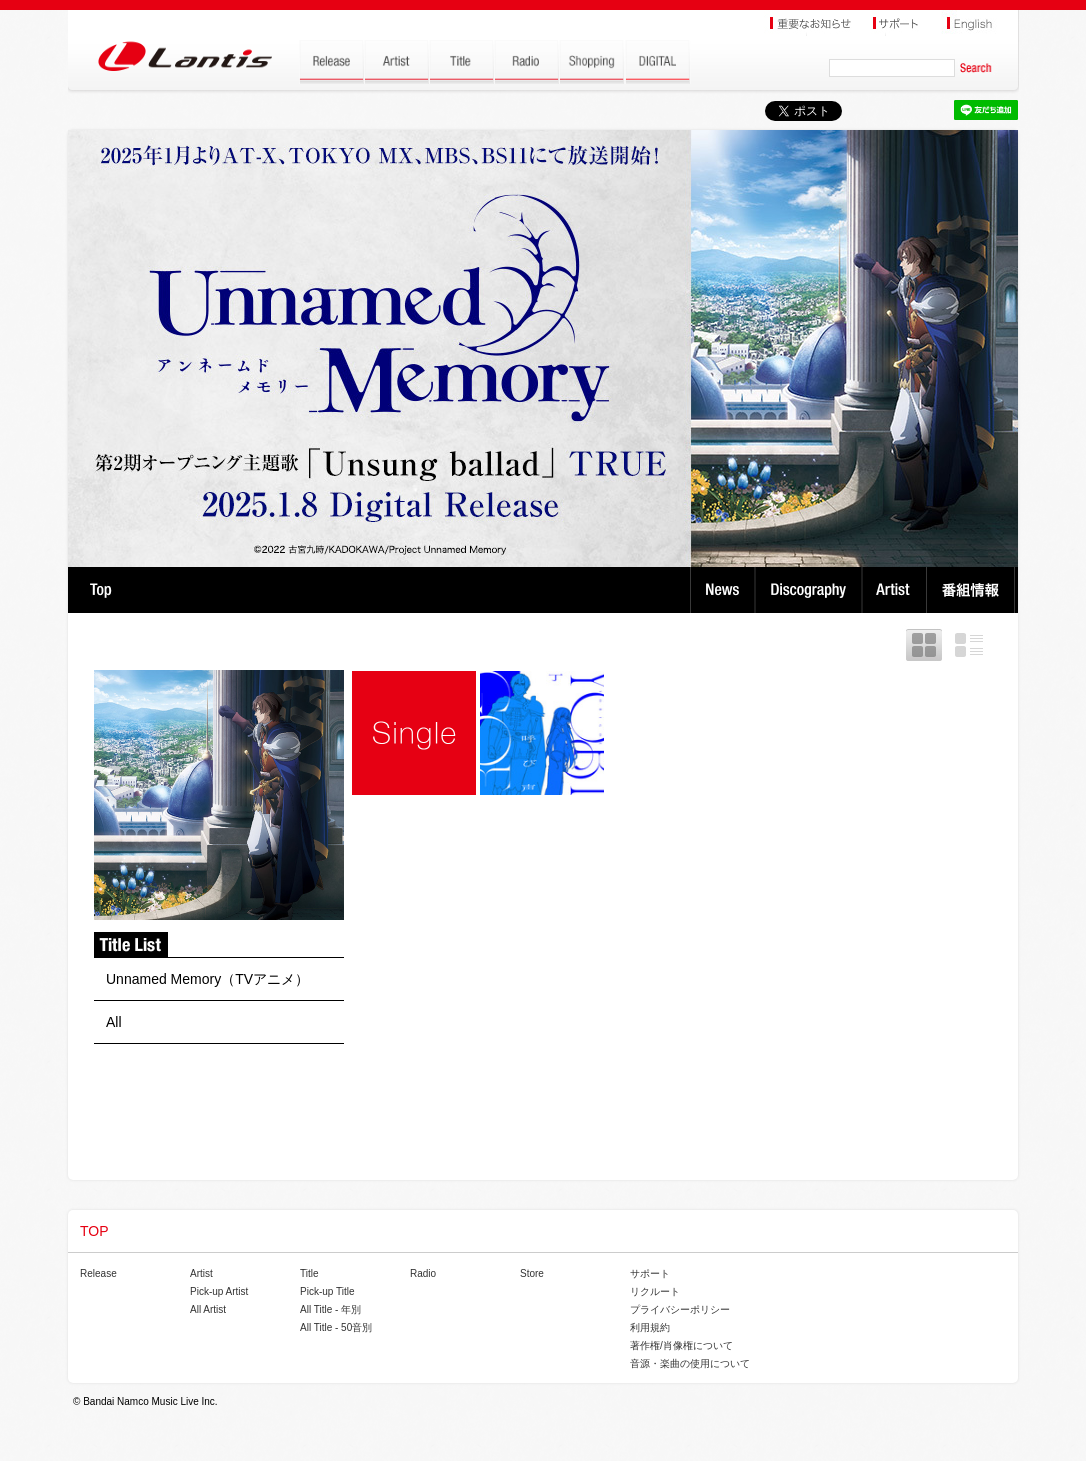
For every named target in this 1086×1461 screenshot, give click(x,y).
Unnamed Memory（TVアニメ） (207, 979)
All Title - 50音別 (336, 1327)
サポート (650, 1273)
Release (98, 1273)
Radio (423, 1273)
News (722, 590)
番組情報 (973, 590)
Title (309, 1273)
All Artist (208, 1309)
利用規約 (650, 1327)
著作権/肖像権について (681, 1345)
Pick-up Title (327, 1291)
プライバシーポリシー (680, 1309)
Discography (810, 590)
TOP (100, 590)
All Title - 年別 (330, 1309)
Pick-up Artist (219, 1291)
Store (532, 1273)
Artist (896, 590)
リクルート (655, 1291)
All (114, 1022)
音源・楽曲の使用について (690, 1363)
